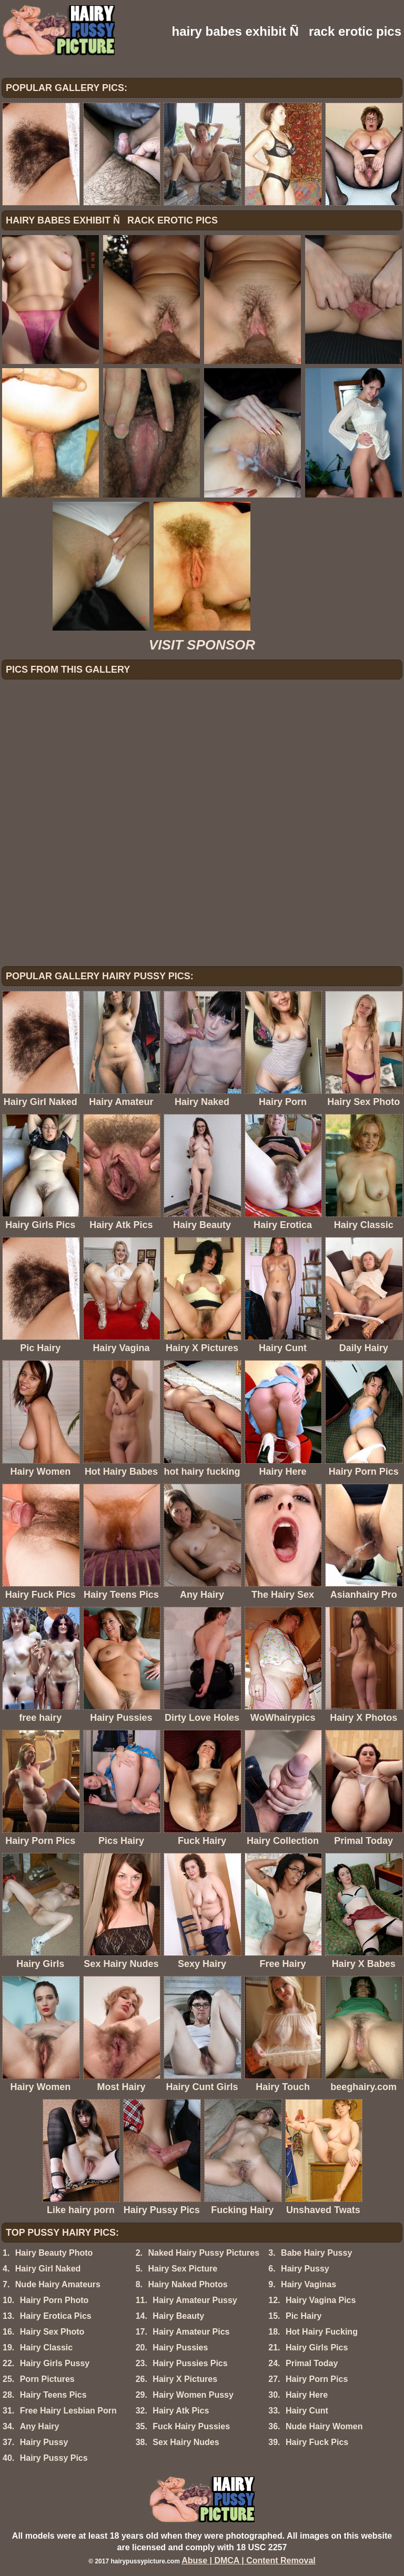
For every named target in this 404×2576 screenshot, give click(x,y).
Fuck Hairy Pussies (191, 2426)
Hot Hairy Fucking (322, 2331)
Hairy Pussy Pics (54, 2457)
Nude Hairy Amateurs (57, 2284)
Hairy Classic (46, 2347)
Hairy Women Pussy (193, 2394)
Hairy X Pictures (185, 2379)
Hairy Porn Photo (54, 2300)
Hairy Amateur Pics (191, 2331)
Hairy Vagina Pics (321, 2300)
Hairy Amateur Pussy (195, 2300)
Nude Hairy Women (324, 2426)
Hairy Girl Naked (48, 2268)
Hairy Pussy (305, 2268)
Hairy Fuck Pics (317, 2442)
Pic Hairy (303, 2315)
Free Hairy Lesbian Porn (68, 2410)
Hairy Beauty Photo (54, 2252)
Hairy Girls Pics (317, 2347)
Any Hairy (39, 2426)
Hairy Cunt (307, 2410)
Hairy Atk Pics (181, 2410)
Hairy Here (307, 2394)
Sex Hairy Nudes (186, 2442)
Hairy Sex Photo (52, 2331)
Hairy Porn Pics (317, 2379)
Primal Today (312, 2363)
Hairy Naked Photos (187, 2284)
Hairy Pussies (180, 2347)
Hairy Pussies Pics (190, 2363)
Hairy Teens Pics (53, 2394)
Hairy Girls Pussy (55, 2363)
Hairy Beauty (178, 2315)
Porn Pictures (47, 2379)
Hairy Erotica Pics (56, 2315)
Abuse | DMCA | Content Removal (248, 2560)
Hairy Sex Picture (182, 2268)
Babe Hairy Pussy (316, 2252)
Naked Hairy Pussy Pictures (203, 2252)
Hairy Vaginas (308, 2284)
